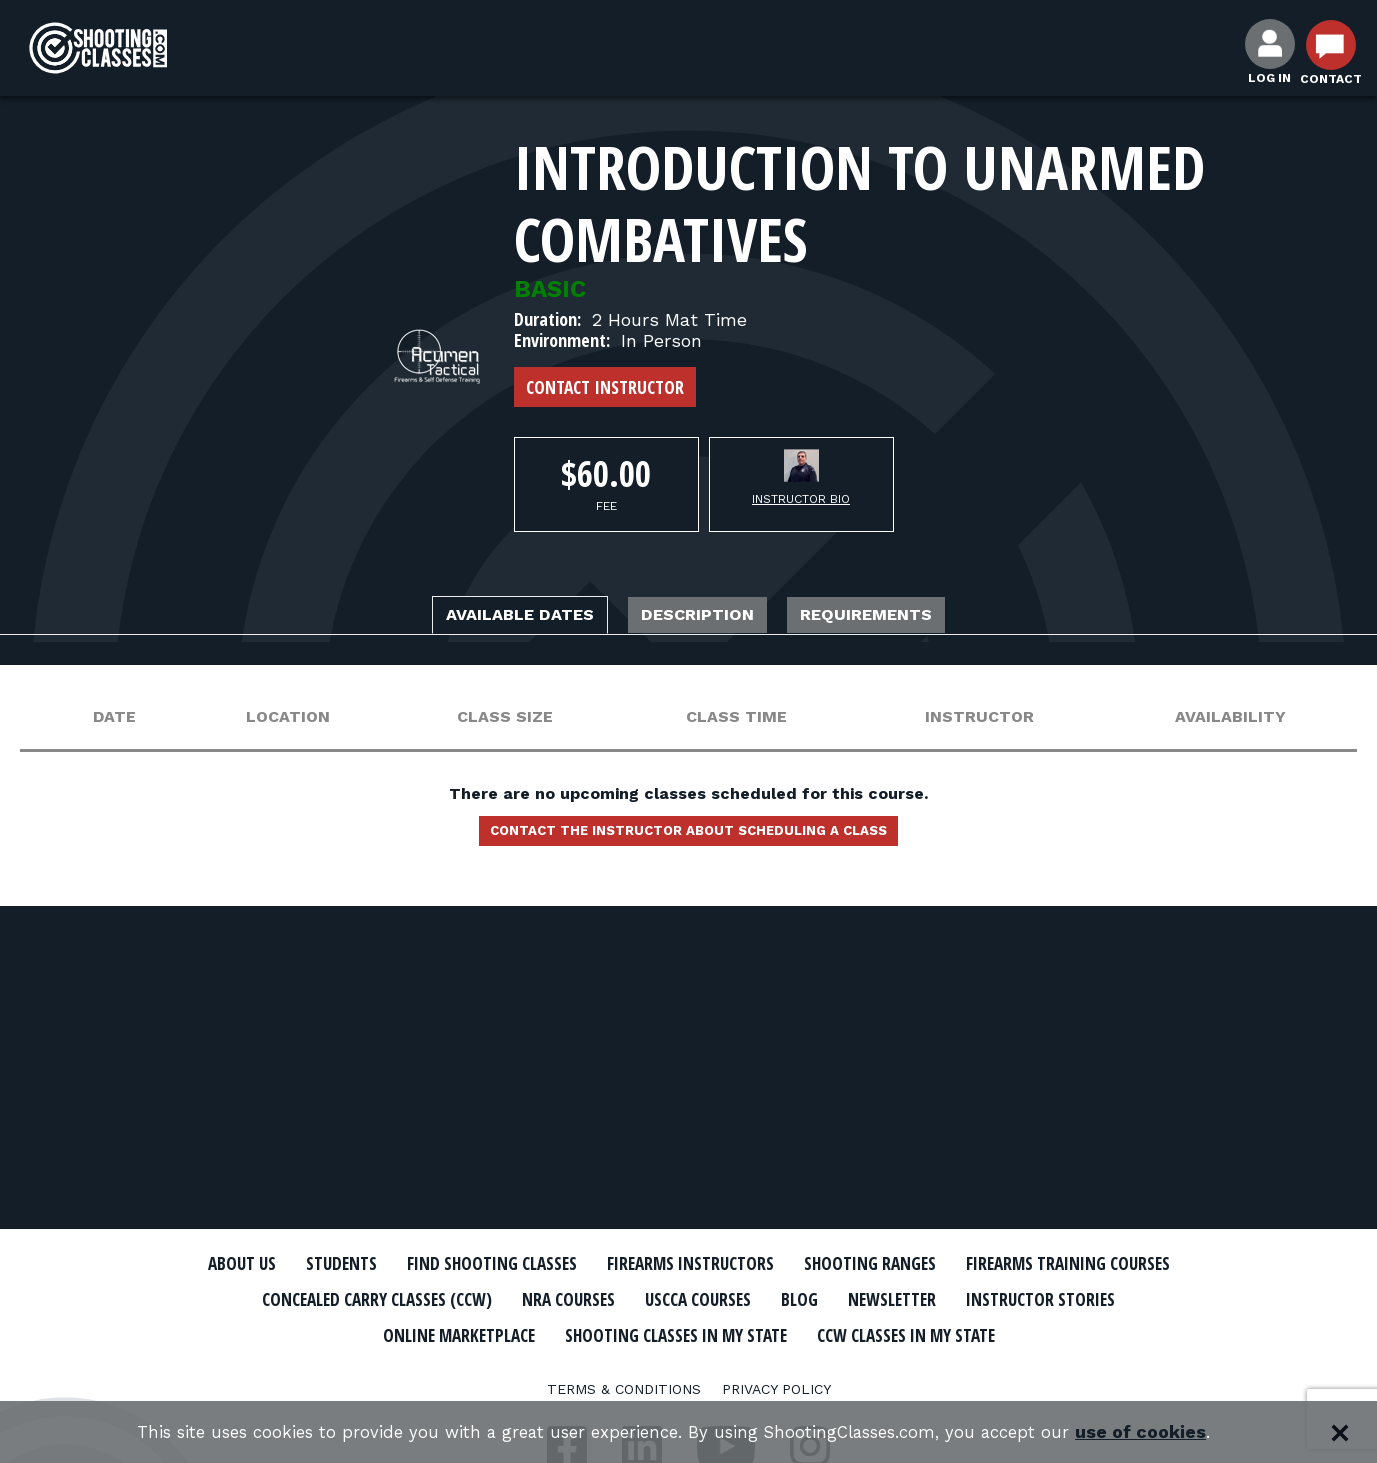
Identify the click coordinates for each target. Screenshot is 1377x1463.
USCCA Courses (1012, 1299)
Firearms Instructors (825, 1264)
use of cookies (1168, 1432)
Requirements (907, 617)
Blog (1128, 1299)
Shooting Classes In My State (967, 1333)
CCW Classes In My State (688, 1368)
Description (702, 617)
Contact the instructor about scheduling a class (689, 839)
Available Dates (484, 617)
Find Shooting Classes (594, 1264)
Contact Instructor (605, 387)
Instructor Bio (801, 499)
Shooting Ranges (1034, 1264)
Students (419, 1264)
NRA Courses (864, 1299)
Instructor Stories (501, 1333)
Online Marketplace (711, 1333)
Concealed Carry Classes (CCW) (640, 1299)
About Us (306, 1264)
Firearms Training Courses (349, 1299)
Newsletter (329, 1333)
